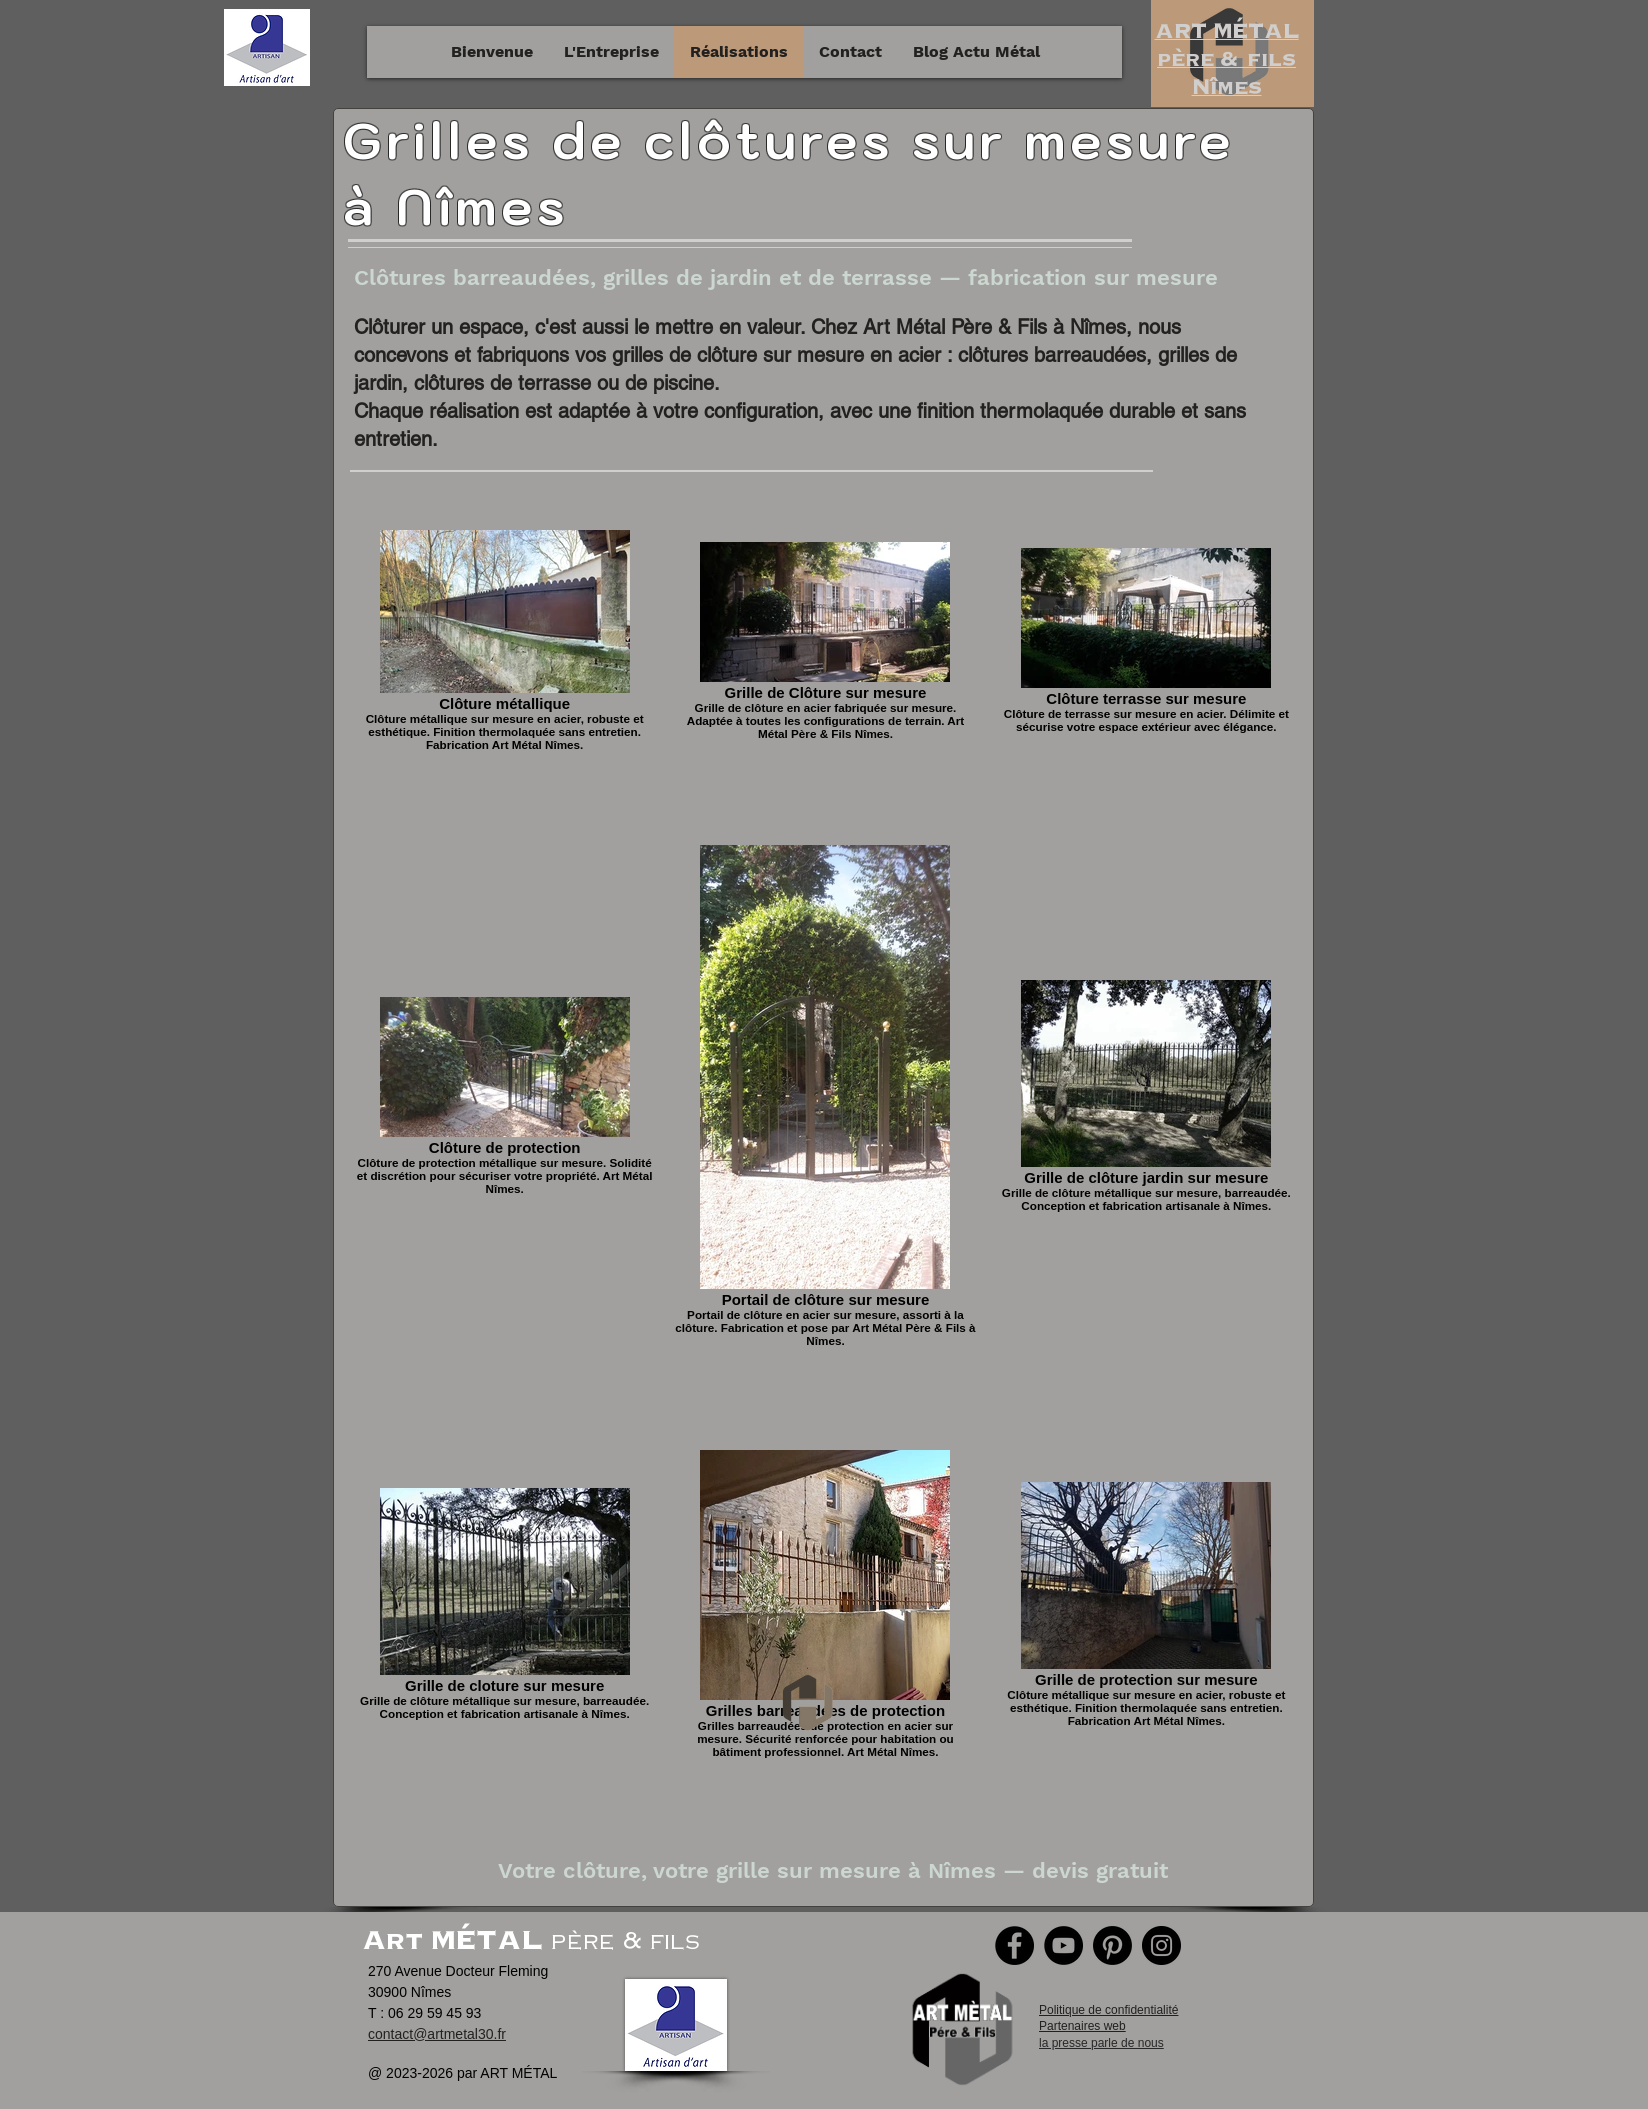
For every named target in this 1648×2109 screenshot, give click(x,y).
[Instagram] (1161, 1945)
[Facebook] (1014, 1945)
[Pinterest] (1112, 1945)
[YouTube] (1063, 1945)
